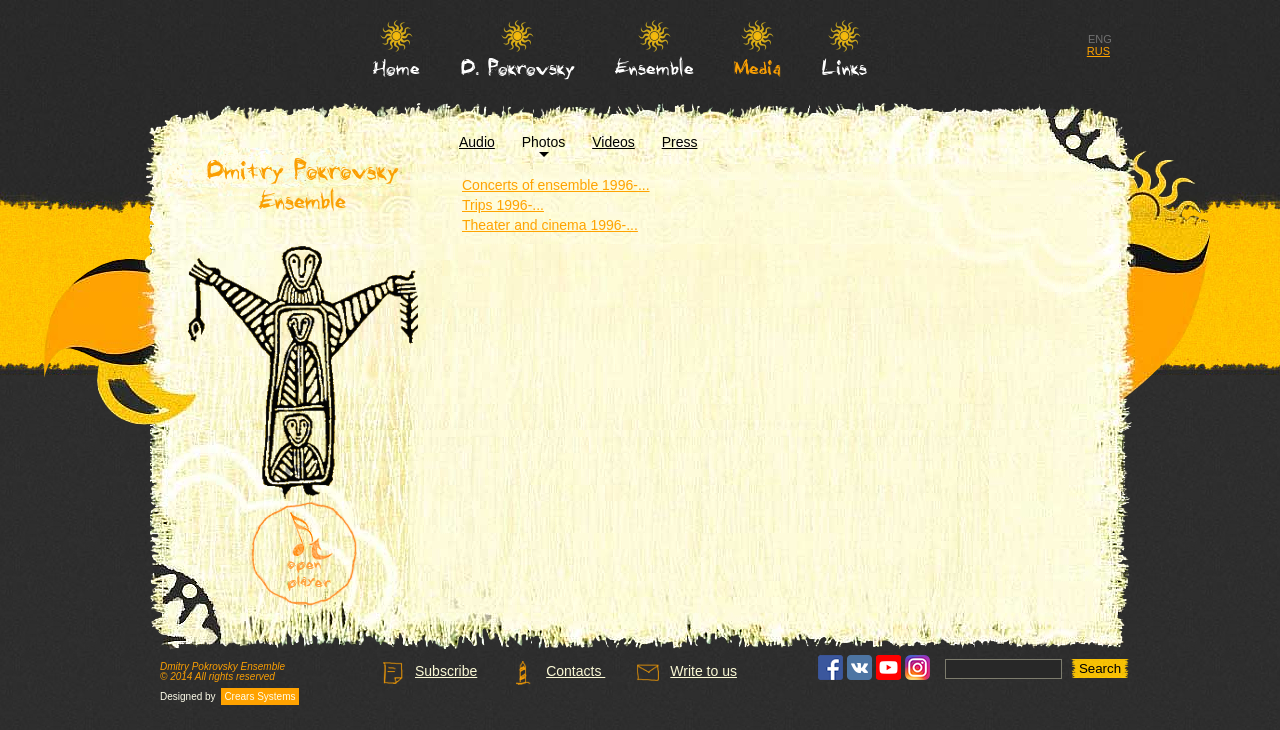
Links (844, 67)
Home (396, 67)
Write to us (686, 671)
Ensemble (654, 67)
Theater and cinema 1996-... (550, 225)
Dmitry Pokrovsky (303, 185)
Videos (613, 142)
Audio (477, 142)
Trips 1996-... (503, 205)
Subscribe (428, 671)
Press (680, 142)
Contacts (558, 671)
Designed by (229, 697)
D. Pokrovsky (518, 67)
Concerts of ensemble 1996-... (556, 185)
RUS (1098, 51)
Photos (544, 142)
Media (757, 67)
